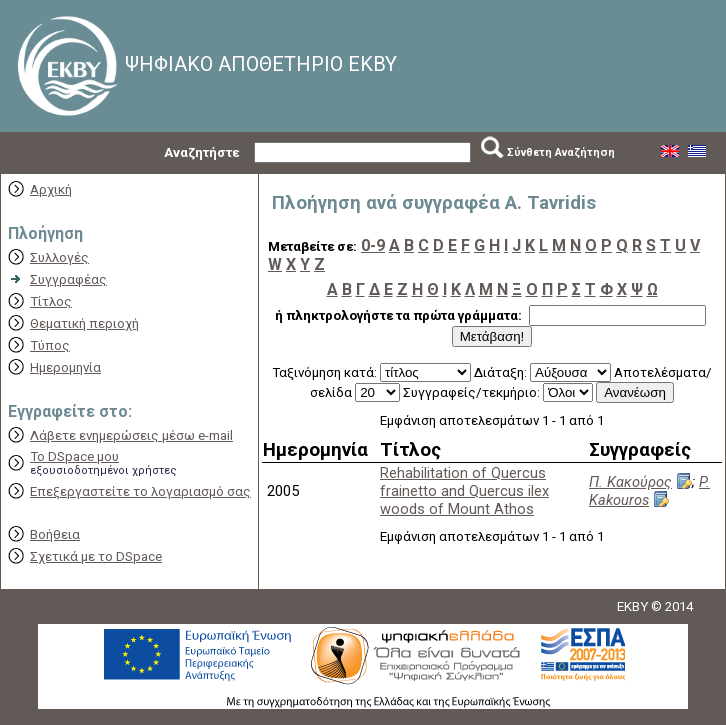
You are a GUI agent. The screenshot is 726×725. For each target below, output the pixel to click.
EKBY (632, 606)
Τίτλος (51, 301)
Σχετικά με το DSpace (96, 556)
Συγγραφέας (68, 279)
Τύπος (50, 345)
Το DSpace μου (74, 456)
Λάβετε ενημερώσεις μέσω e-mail (131, 435)
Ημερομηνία (65, 367)
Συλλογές (59, 257)
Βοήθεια (55, 534)
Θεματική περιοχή (84, 323)
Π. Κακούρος (630, 482)
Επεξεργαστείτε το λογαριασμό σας (140, 491)
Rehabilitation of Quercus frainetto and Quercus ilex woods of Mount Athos (464, 491)
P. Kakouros (649, 491)
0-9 (373, 245)
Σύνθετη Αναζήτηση (561, 152)
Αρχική (51, 189)
